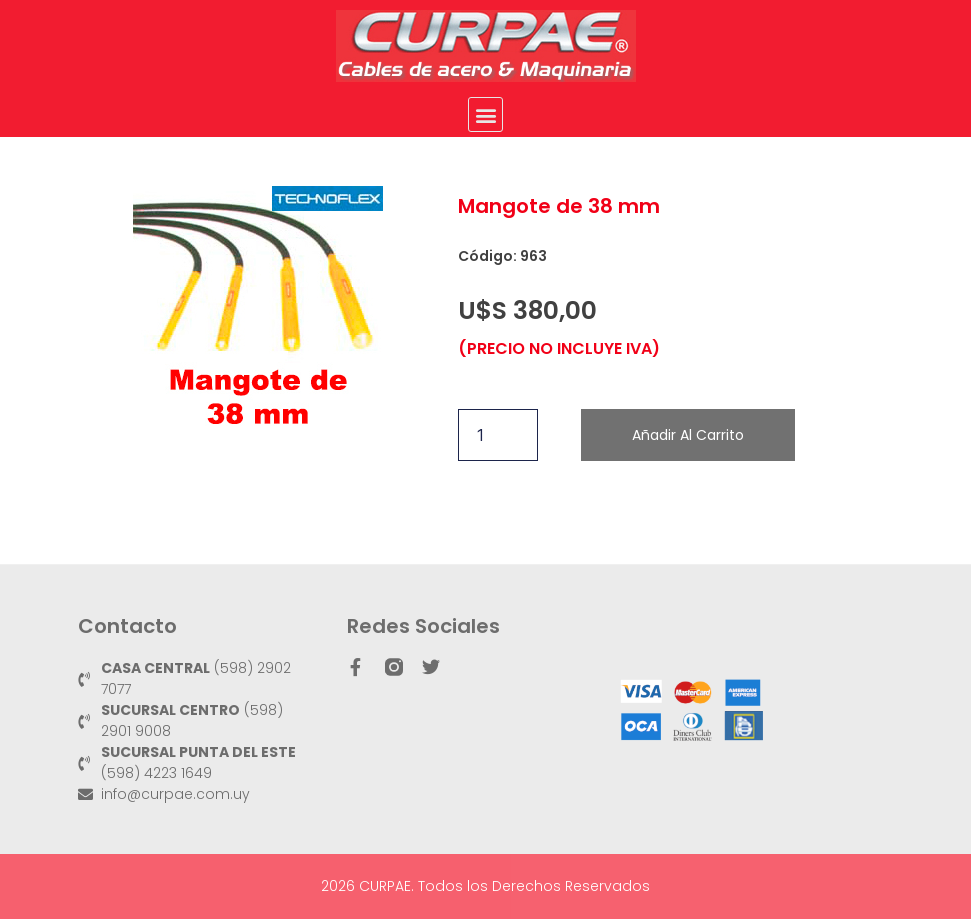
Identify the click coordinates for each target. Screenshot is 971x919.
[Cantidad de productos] (498, 435)
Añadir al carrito (688, 435)
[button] (485, 114)
